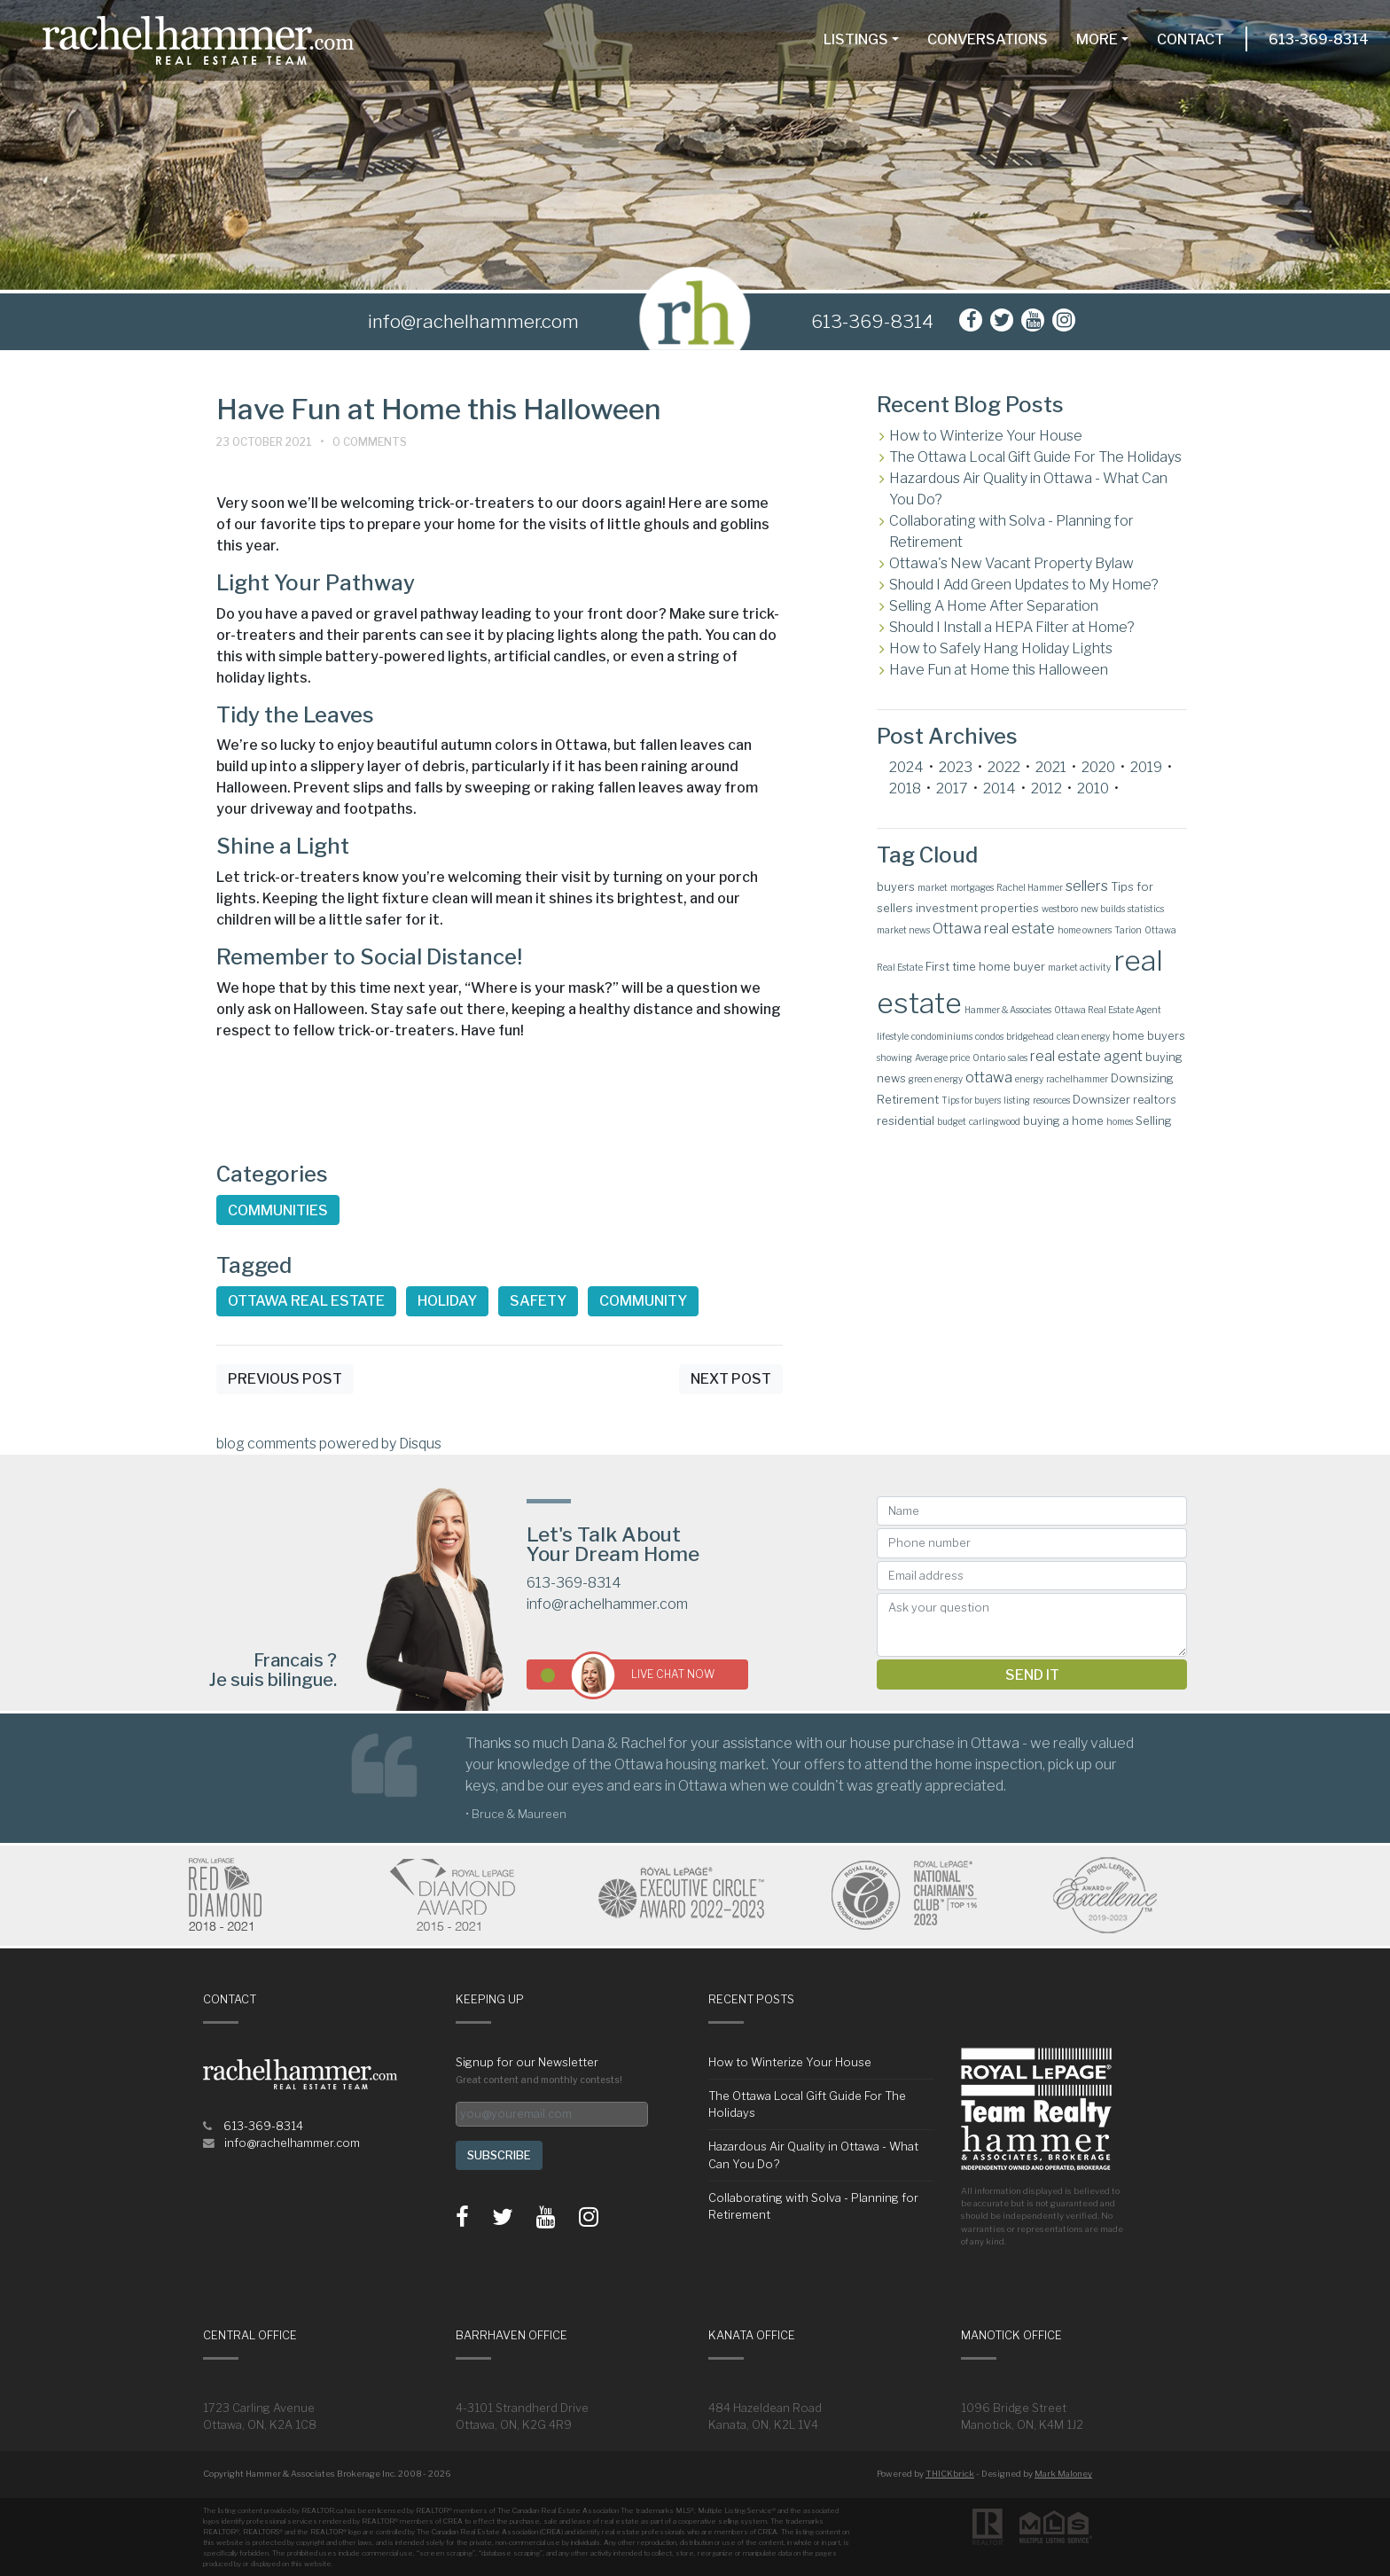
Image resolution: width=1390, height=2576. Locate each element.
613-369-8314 (1319, 39)
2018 (905, 788)
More (1097, 39)
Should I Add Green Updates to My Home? (1024, 584)
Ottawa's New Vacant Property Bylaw (1011, 563)
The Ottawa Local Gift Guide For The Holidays (1035, 457)
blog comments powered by (328, 1443)
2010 (1093, 788)
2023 (955, 767)
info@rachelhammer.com (607, 1604)
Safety (538, 1300)
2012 (1046, 788)
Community (643, 1300)
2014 (999, 788)
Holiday (447, 1300)
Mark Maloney (1063, 2473)
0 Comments (369, 442)
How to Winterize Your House (985, 435)
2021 (1050, 767)
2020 (1098, 767)
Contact (1190, 39)
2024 (906, 767)
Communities (278, 1210)
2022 (1004, 767)
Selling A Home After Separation (993, 605)
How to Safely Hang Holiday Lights (1001, 648)
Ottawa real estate (306, 1300)
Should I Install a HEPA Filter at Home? (1012, 627)
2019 (1146, 767)
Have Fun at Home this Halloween (998, 669)
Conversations (987, 39)
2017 (952, 788)
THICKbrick (949, 2473)
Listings (856, 39)
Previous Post (285, 1378)
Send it (1032, 1675)
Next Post (731, 1378)
